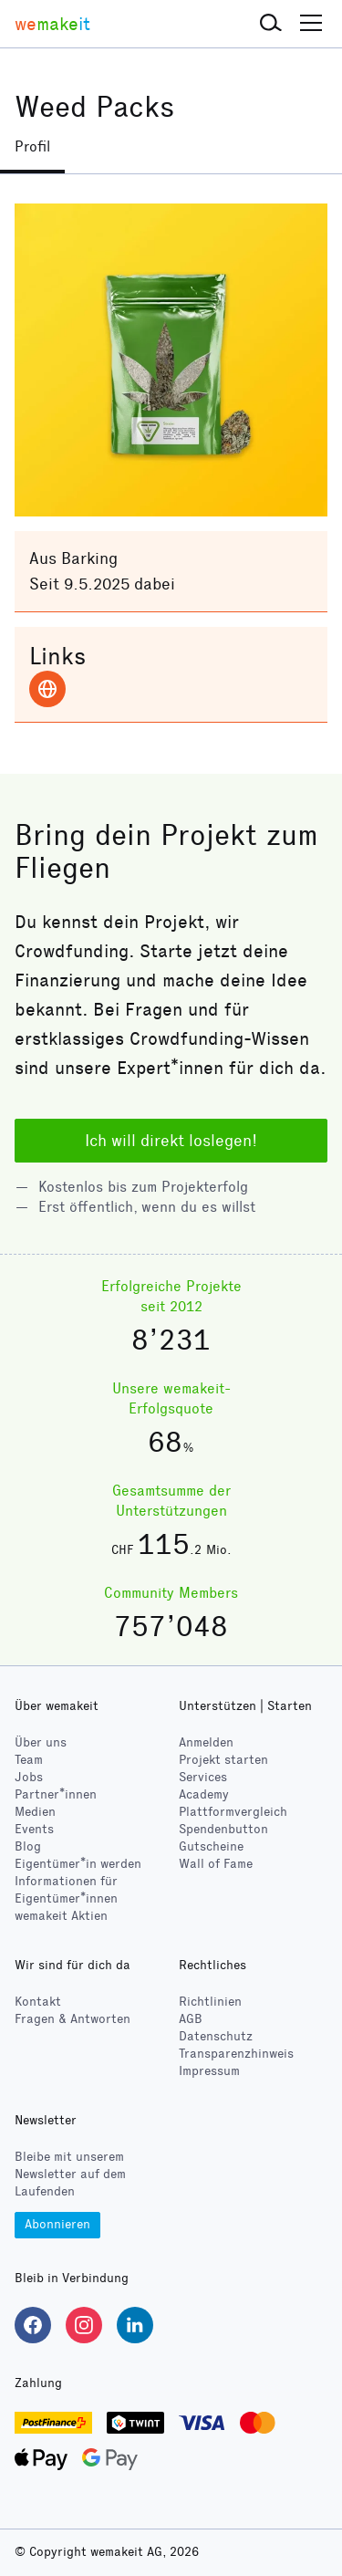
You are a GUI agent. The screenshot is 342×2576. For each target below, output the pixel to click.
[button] (270, 23)
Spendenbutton (223, 1829)
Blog (28, 1846)
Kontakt (38, 2001)
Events (34, 1829)
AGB (190, 2019)
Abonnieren (57, 2224)
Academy (204, 1794)
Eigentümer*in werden (78, 1864)
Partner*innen (56, 1794)
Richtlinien (210, 2001)
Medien (35, 1812)
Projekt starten (223, 1760)
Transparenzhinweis (236, 2053)
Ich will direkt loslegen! (171, 1141)
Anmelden (206, 1742)
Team (29, 1760)
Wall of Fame (216, 1864)
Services (203, 1777)
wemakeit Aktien (61, 1916)
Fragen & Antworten (72, 2019)
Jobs (29, 1777)
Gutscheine (211, 1846)
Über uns (41, 1742)
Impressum (209, 2071)
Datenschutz (216, 2036)
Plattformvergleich (233, 1812)
